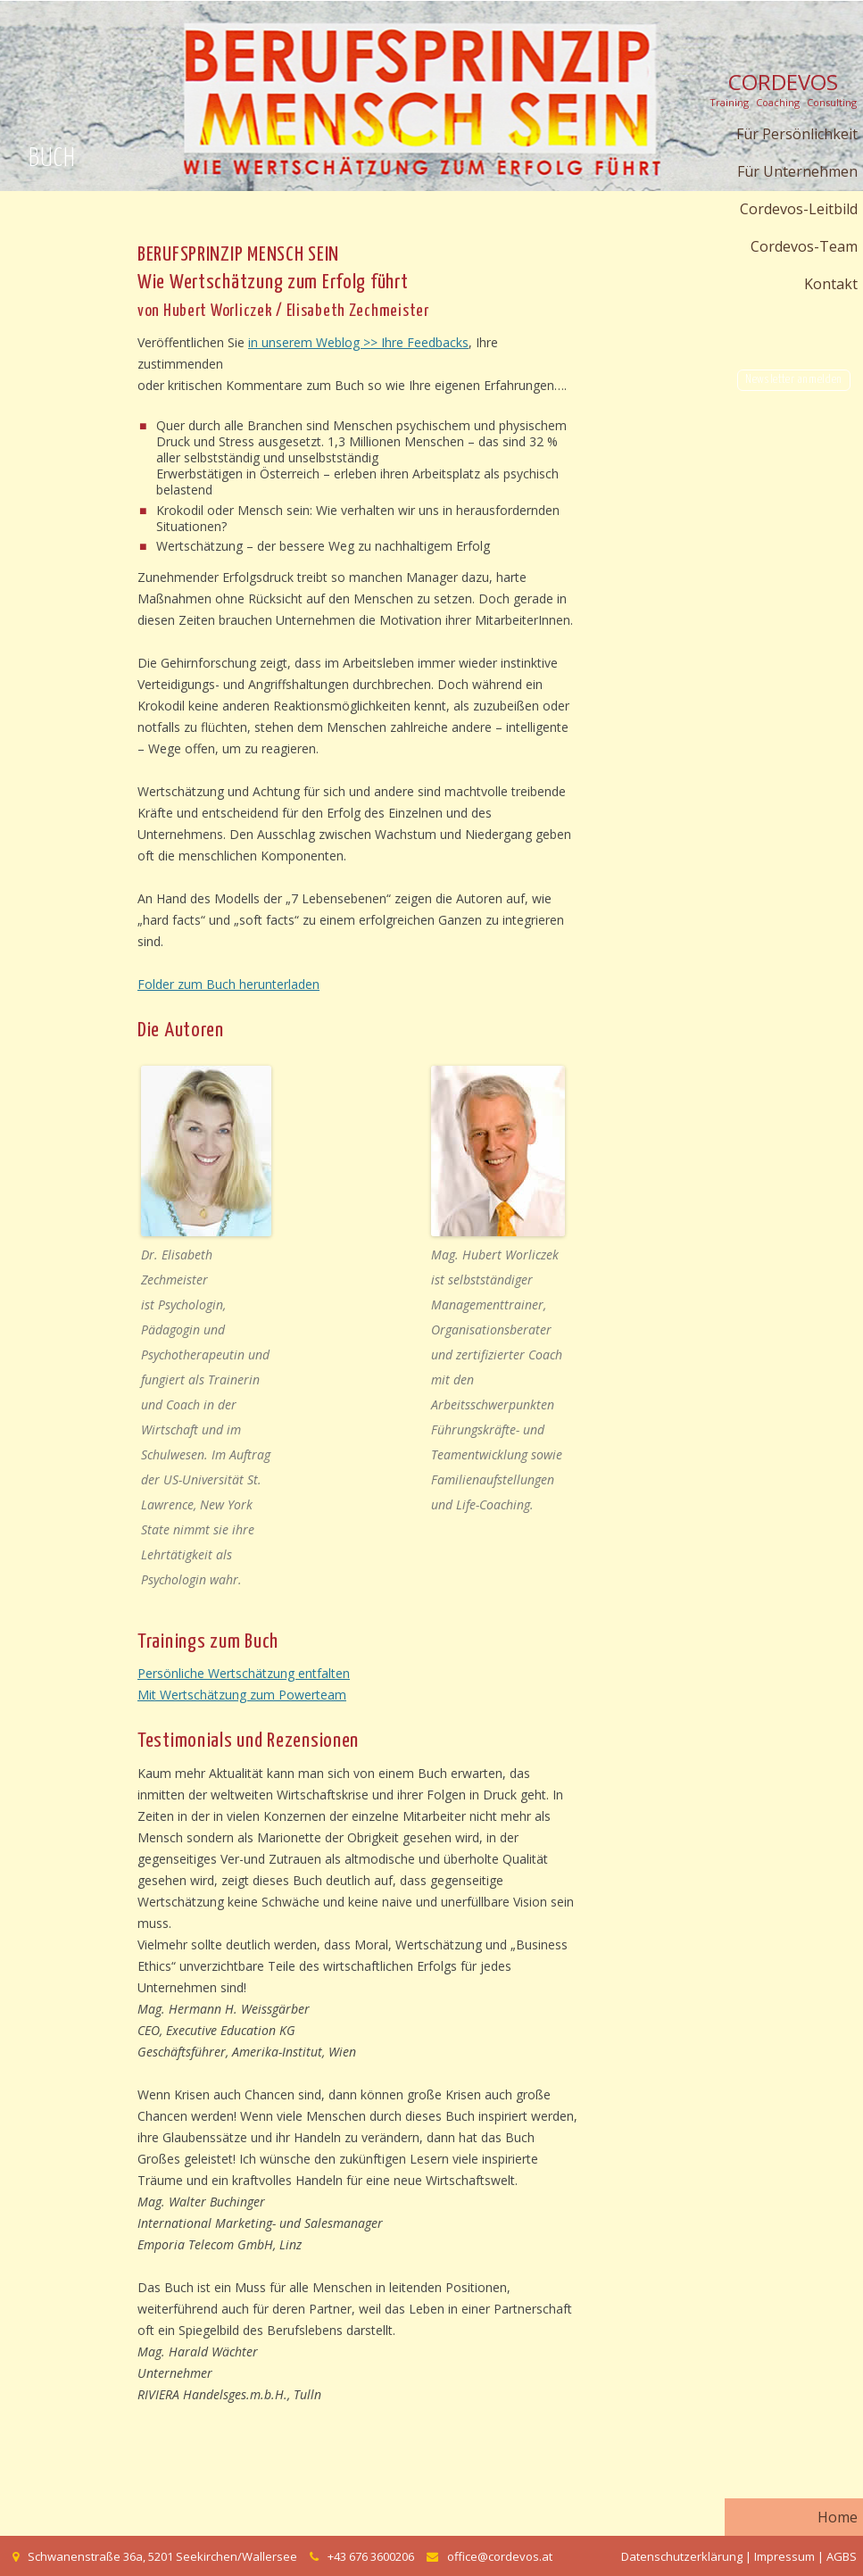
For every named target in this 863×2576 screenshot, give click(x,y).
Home (837, 2517)
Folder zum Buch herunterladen (228, 984)
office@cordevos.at (499, 2556)
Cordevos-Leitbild (799, 209)
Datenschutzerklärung (682, 2556)
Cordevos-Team (804, 246)
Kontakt (831, 284)
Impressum (784, 2556)
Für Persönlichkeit (797, 134)
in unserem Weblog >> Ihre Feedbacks (358, 342)
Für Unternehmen (797, 171)
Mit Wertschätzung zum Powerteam (241, 1694)
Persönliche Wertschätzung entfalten (243, 1673)
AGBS (841, 2556)
